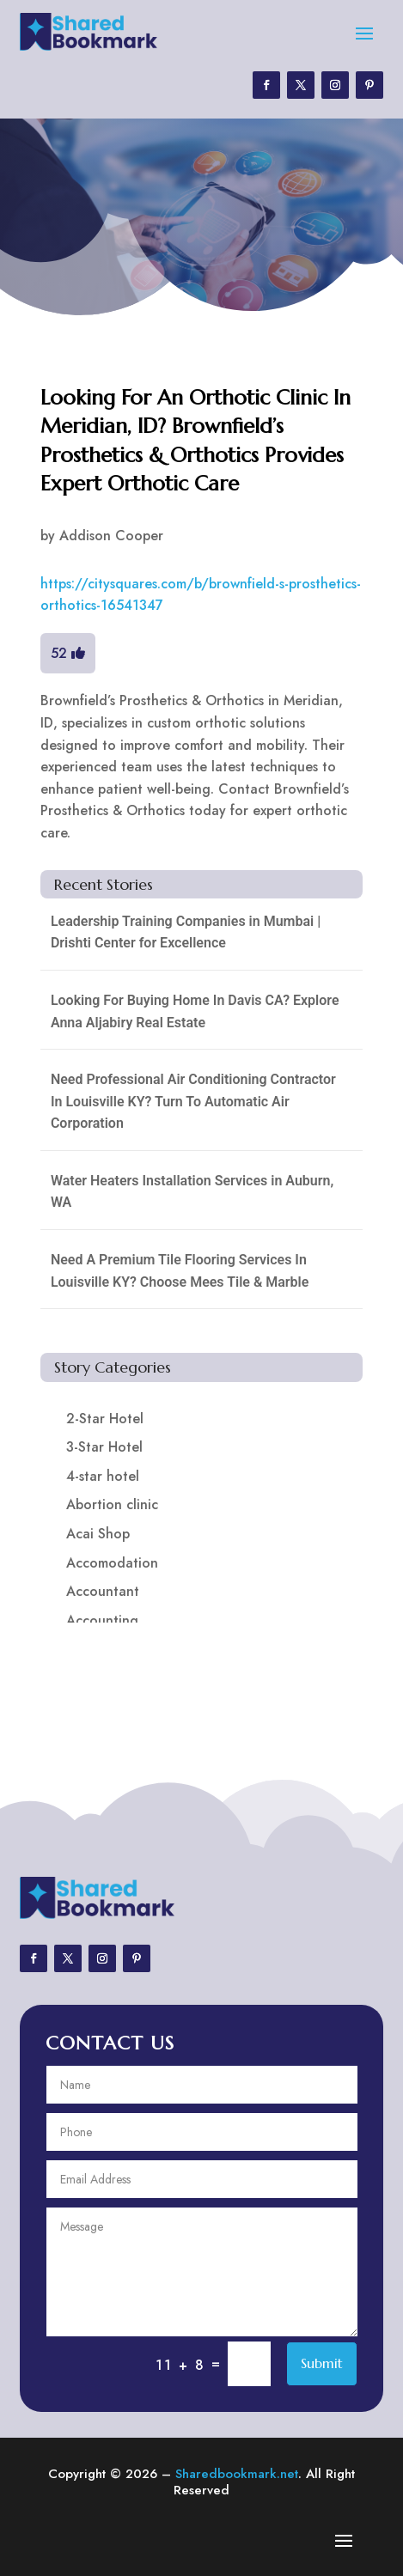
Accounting (102, 1620)
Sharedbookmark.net (236, 2473)
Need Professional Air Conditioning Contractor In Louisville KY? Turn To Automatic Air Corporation (193, 1101)
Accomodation (112, 1563)
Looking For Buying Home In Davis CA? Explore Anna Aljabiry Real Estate (195, 1011)
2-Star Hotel (104, 1418)
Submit (322, 2363)
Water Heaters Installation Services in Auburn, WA (192, 1191)
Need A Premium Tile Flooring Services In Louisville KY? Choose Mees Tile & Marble (179, 1270)
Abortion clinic (112, 1504)
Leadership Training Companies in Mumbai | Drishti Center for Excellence (186, 932)
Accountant (102, 1591)
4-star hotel (102, 1476)
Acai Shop (98, 1534)
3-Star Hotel (104, 1447)
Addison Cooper (111, 535)
